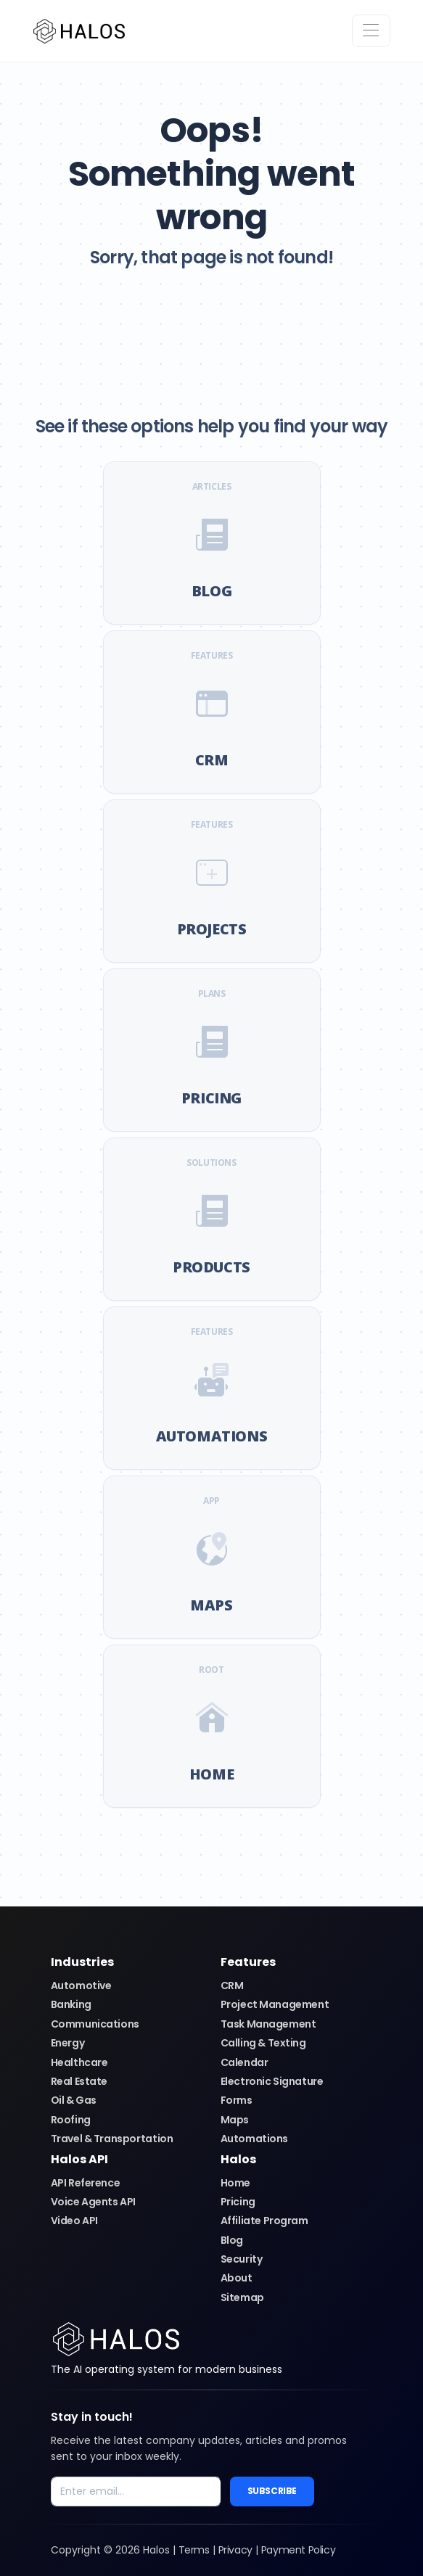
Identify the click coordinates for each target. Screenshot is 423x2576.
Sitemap (242, 2297)
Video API (74, 2220)
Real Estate (79, 2081)
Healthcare (79, 2062)
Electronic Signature (272, 2081)
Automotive (81, 1985)
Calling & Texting (263, 2043)
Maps (235, 2119)
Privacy (235, 2550)
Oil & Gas (73, 2100)
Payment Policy (298, 2550)
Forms (236, 2100)
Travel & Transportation (112, 2138)
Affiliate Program (264, 2220)
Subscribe (272, 2491)
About (236, 2278)
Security (242, 2259)
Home (235, 2183)
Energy (68, 2043)
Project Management (275, 2004)
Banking (71, 2004)
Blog (232, 2240)
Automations (255, 2138)
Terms (194, 2550)
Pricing (238, 2201)
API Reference (85, 2183)
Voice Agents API (93, 2201)
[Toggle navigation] (371, 31)
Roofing (71, 2119)
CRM (232, 1985)
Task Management (268, 2024)
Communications (95, 2024)
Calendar (244, 2062)
